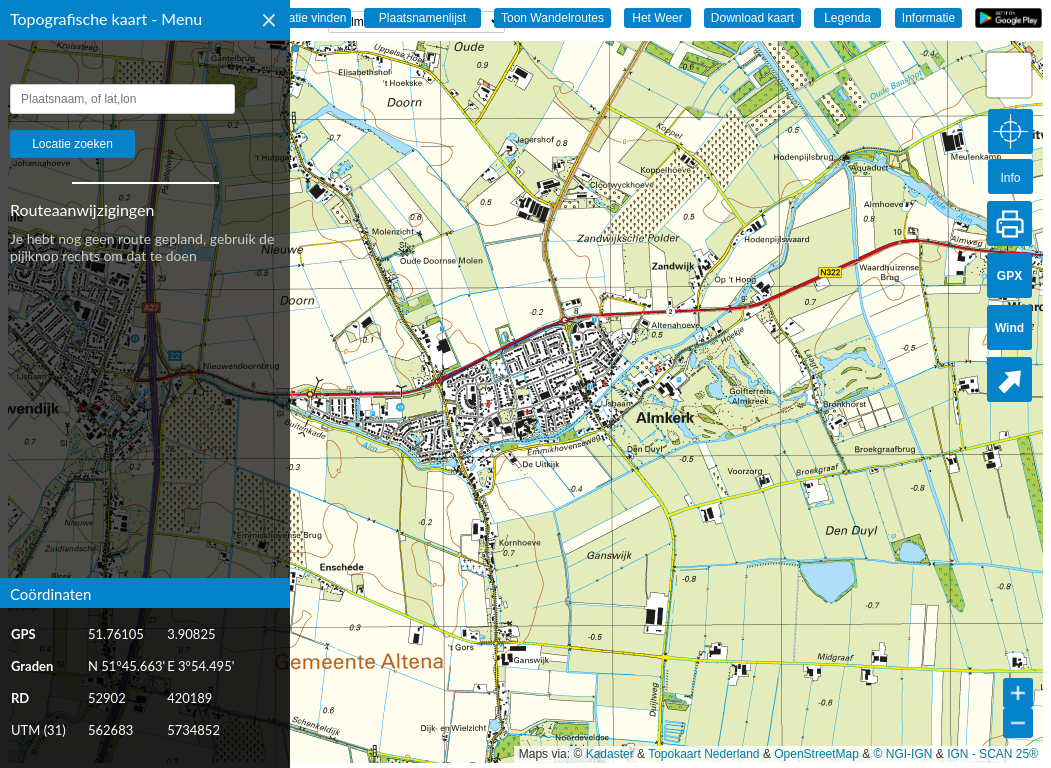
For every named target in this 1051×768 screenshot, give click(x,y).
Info (1010, 178)
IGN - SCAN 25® (992, 754)
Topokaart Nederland (703, 754)
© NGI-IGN (903, 754)
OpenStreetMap (816, 754)
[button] (1009, 75)
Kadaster (610, 754)
